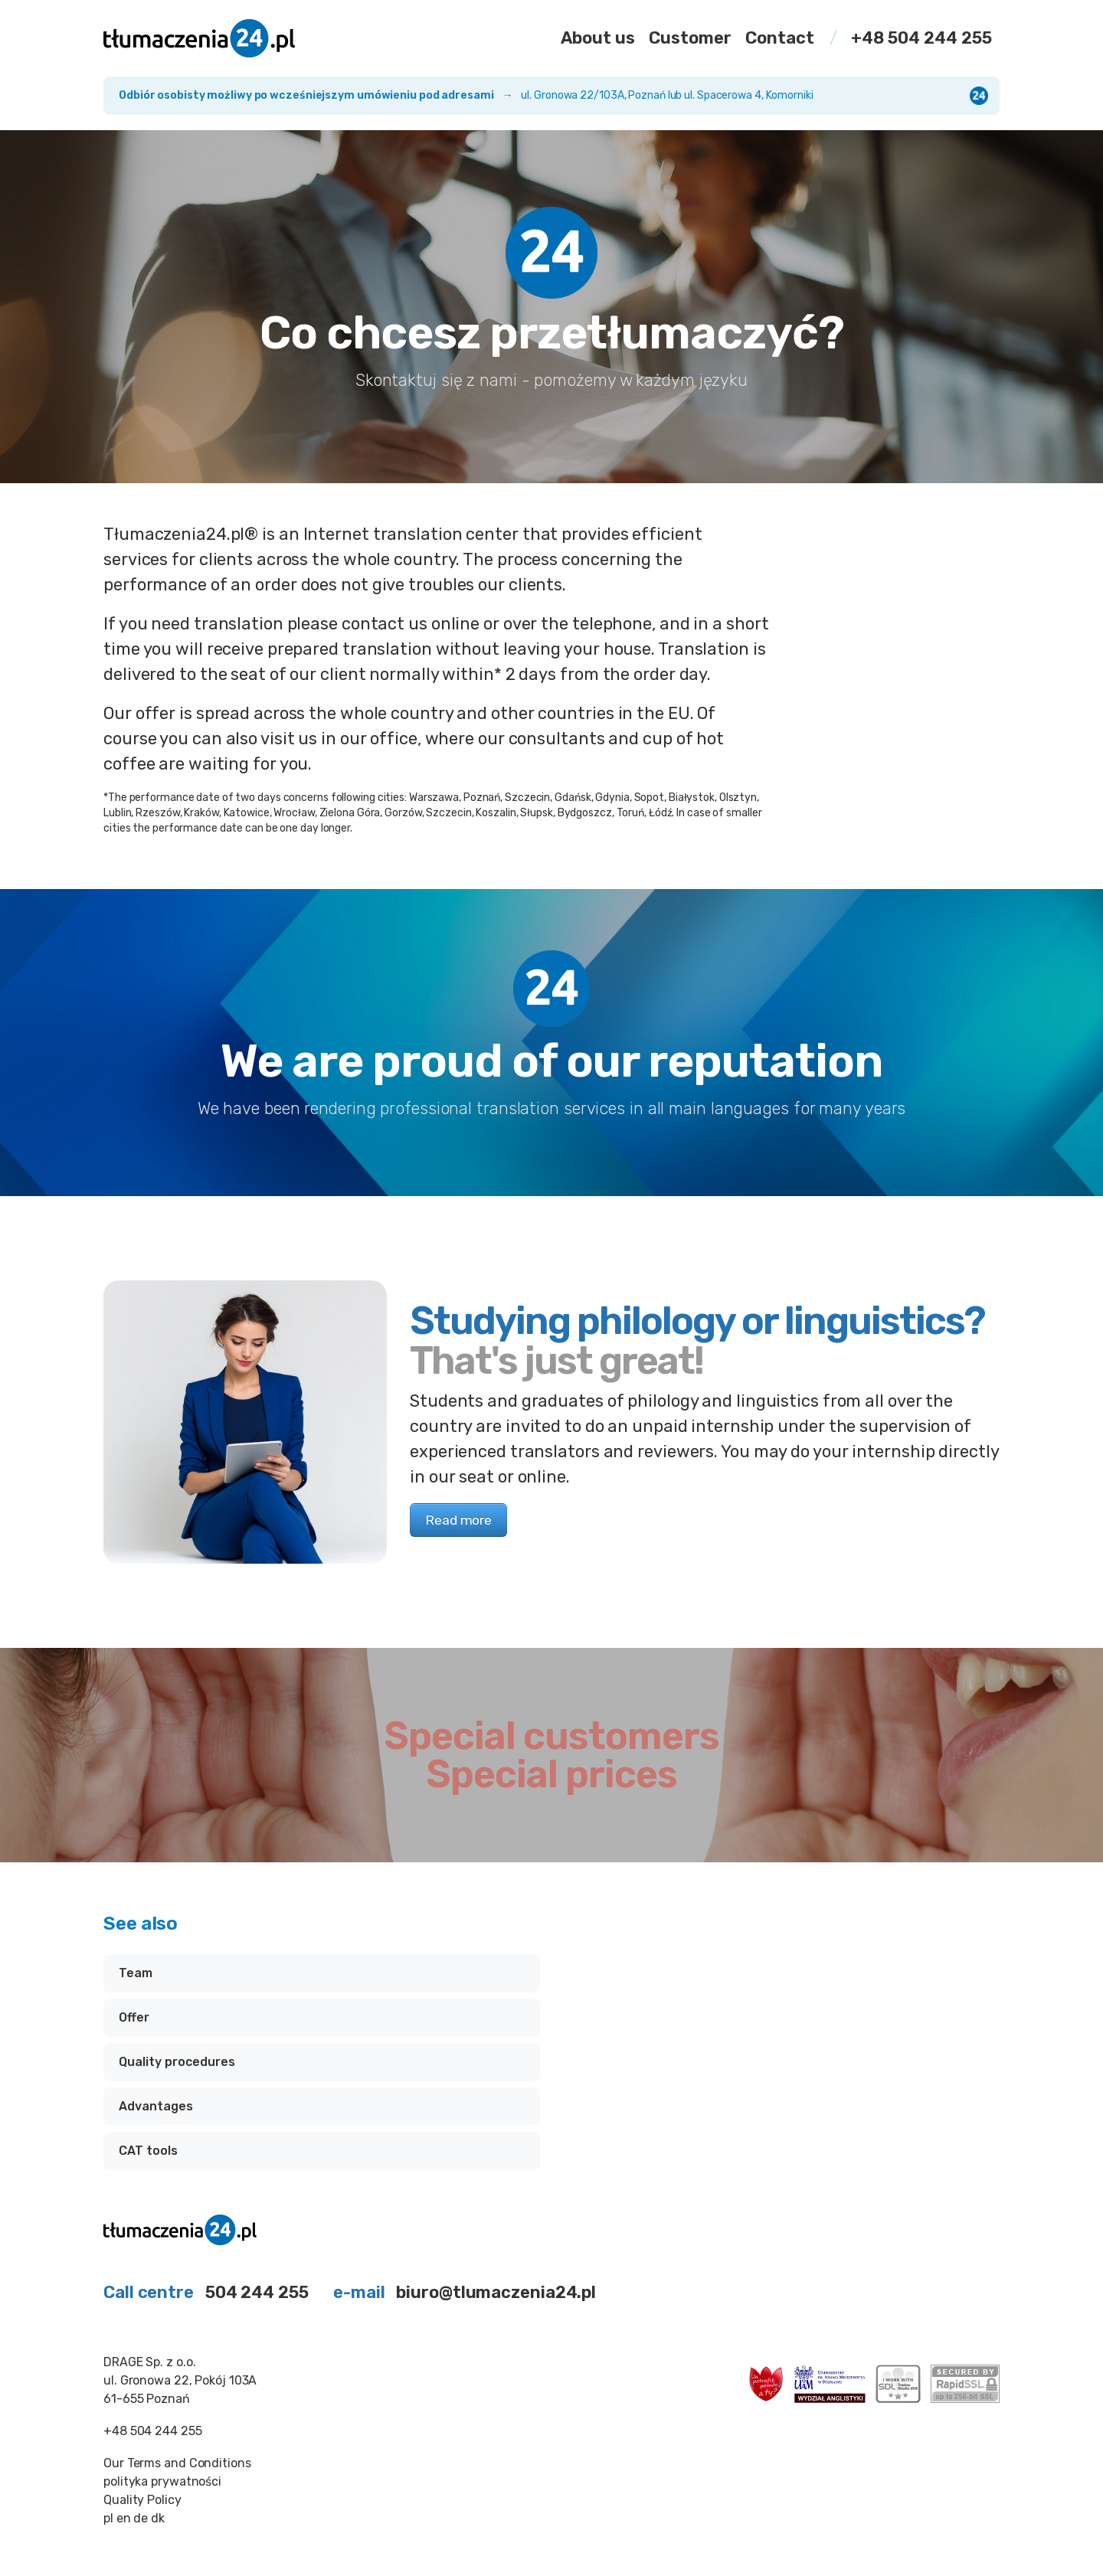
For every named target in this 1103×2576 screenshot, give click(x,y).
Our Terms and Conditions (177, 2463)
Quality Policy (142, 2500)
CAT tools (148, 2150)
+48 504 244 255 (921, 38)
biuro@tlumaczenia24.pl (496, 2292)
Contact (779, 38)
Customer (690, 38)
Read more (458, 1520)
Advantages (156, 2106)
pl (108, 2518)
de (140, 2518)
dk (158, 2518)
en (123, 2518)
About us (598, 38)
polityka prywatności (162, 2481)
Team (135, 1973)
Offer (134, 2017)
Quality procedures (177, 2062)
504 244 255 (257, 2292)
